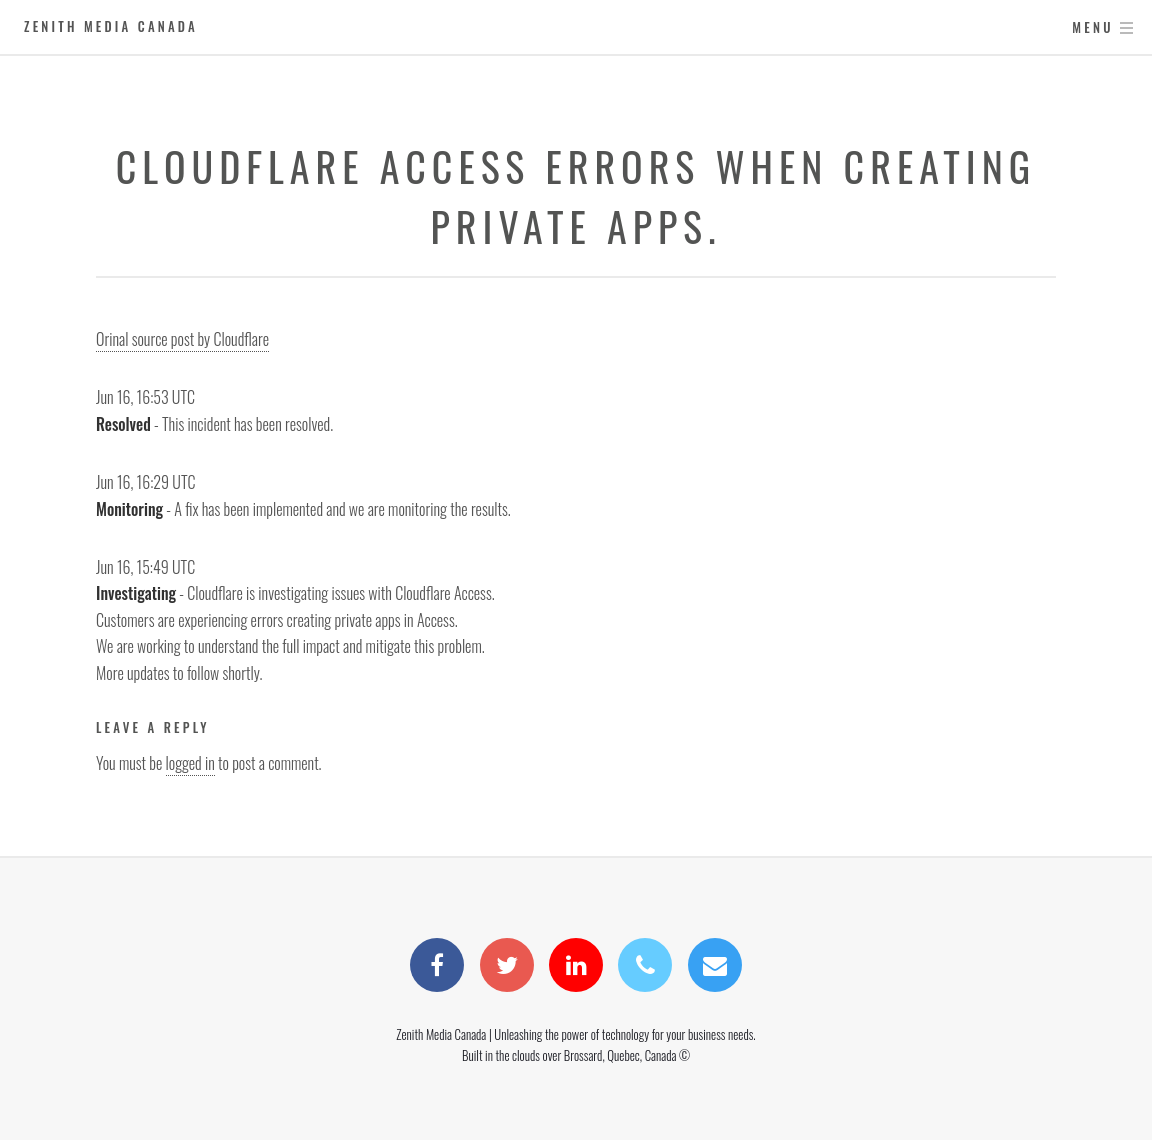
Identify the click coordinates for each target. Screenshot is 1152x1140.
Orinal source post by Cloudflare (182, 339)
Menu (1092, 27)
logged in (190, 763)
